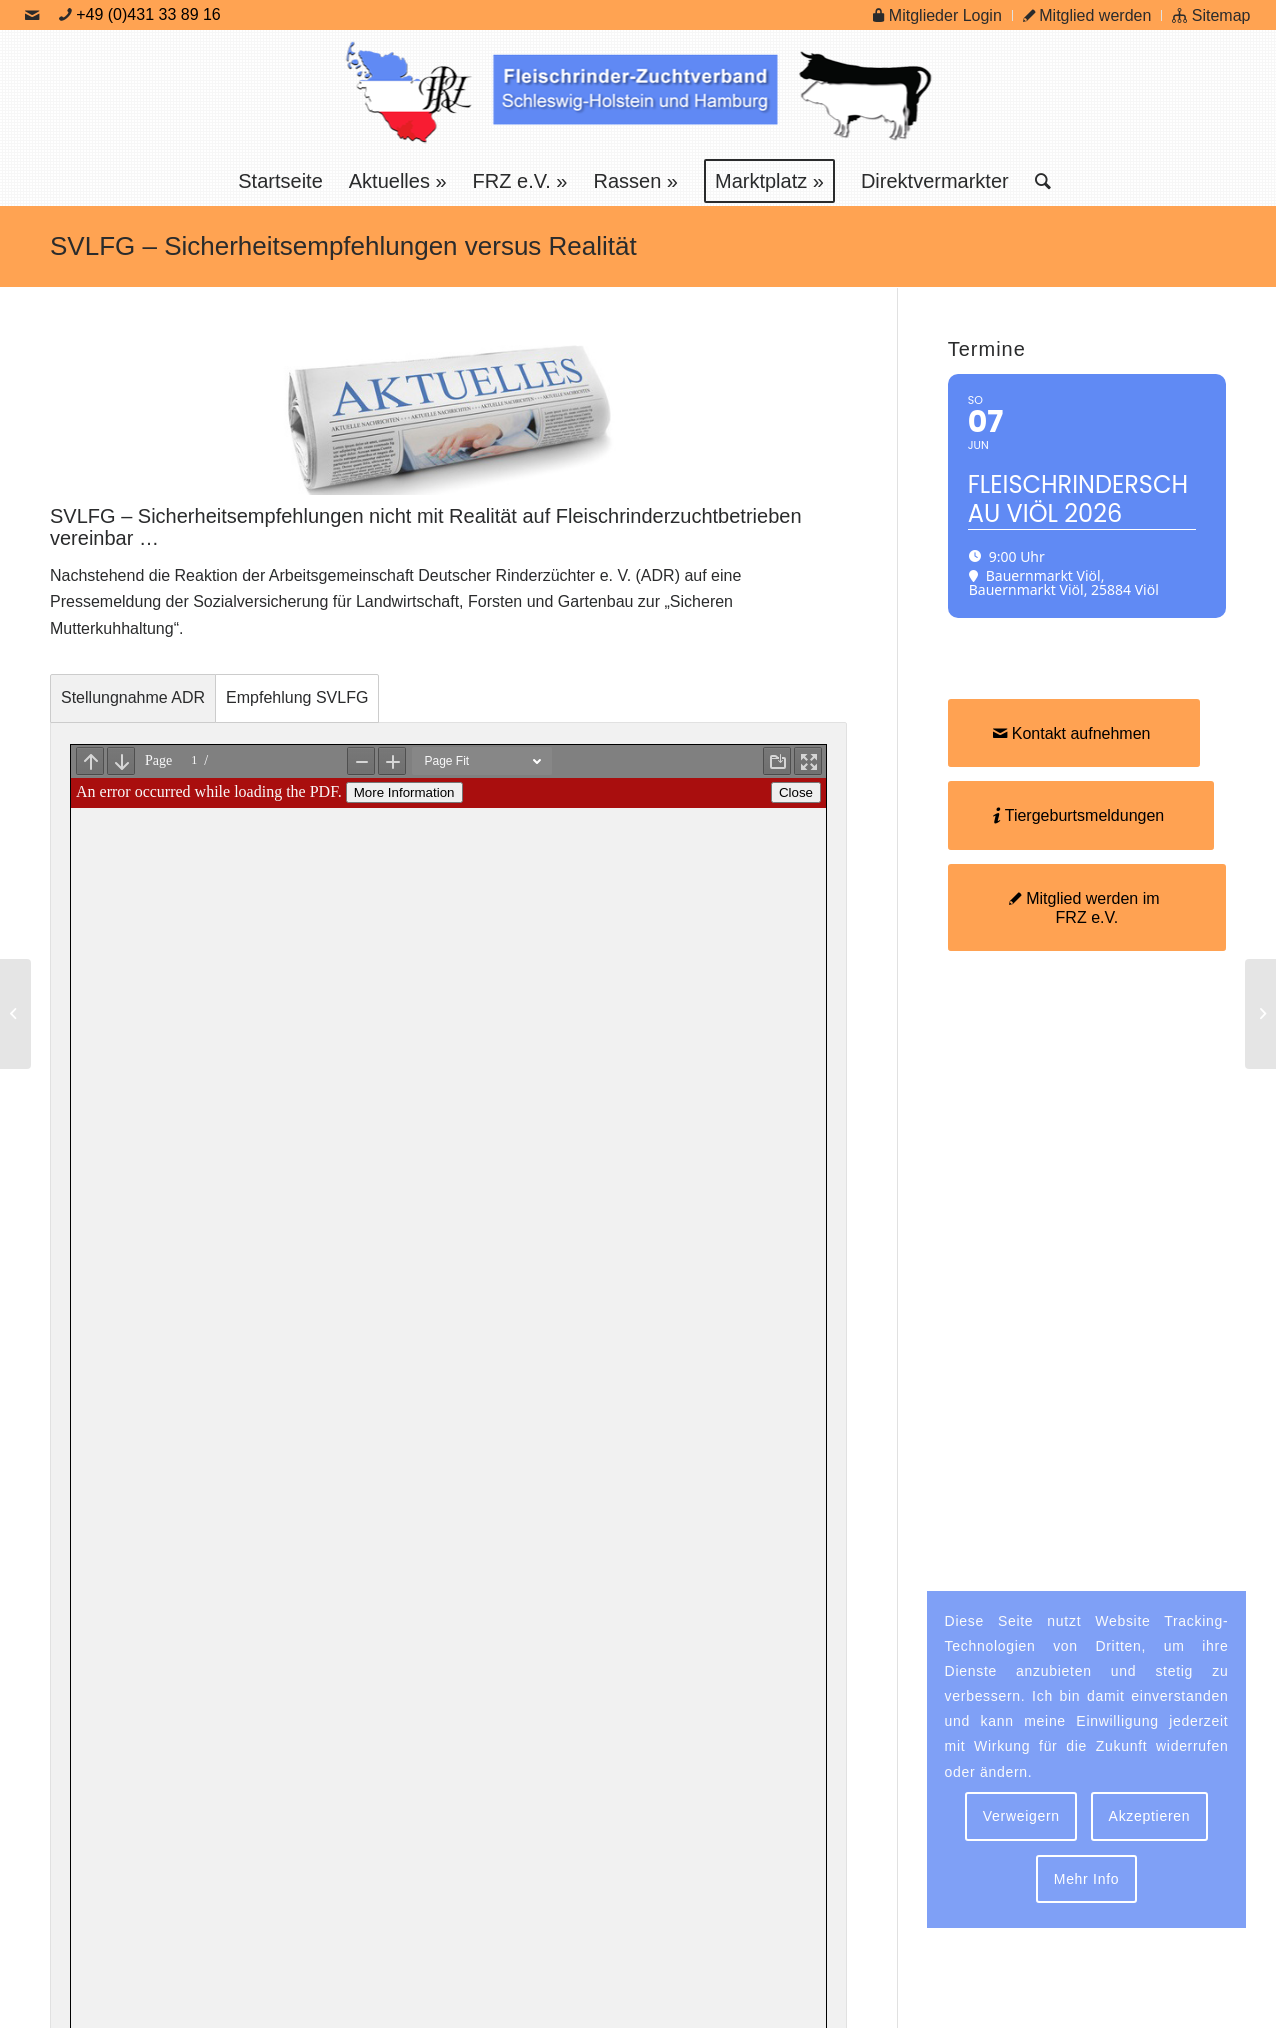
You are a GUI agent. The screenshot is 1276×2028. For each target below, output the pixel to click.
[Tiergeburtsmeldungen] (1081, 815)
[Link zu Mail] (32, 15)
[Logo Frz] (637, 93)
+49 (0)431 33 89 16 (148, 14)
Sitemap (1211, 15)
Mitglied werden (1087, 15)
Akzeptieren (1150, 1816)
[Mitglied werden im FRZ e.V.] (1087, 907)
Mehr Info (1086, 1879)
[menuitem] (937, 15)
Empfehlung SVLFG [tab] (297, 697)
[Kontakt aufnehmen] (1074, 733)
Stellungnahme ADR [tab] (133, 697)
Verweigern (1021, 1816)
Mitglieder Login (937, 15)
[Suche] (1036, 181)
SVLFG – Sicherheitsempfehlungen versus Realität (343, 246)
